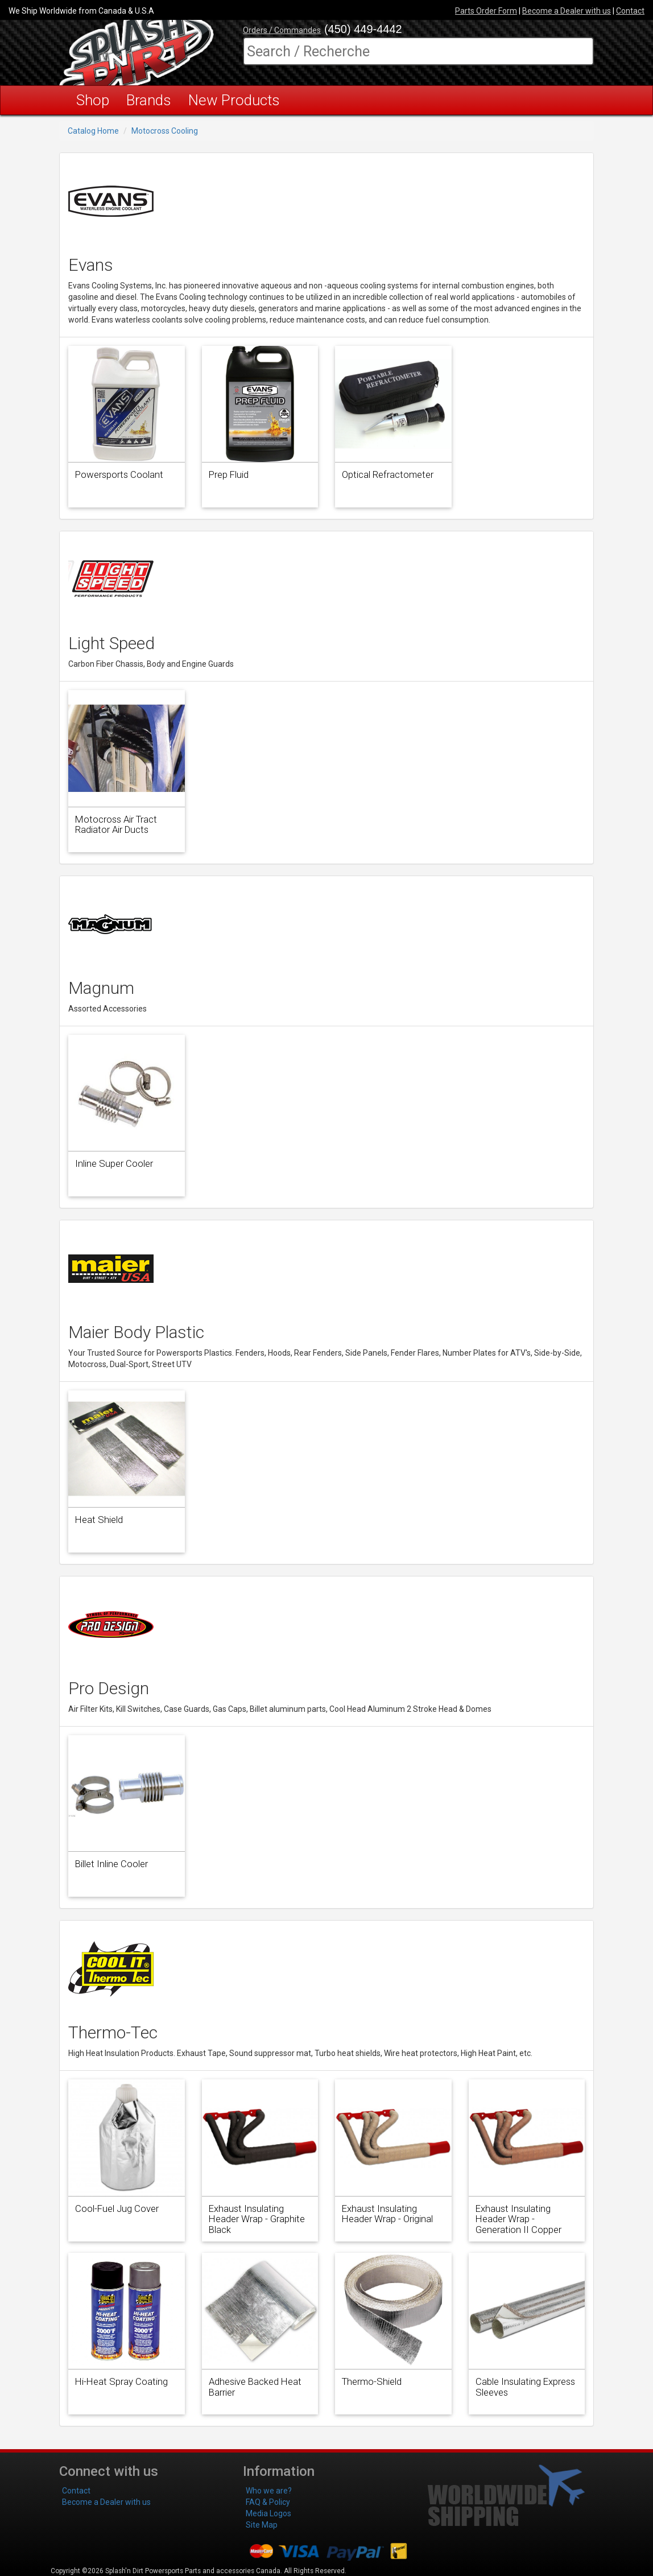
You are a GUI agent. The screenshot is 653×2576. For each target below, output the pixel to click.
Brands (148, 100)
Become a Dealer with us (566, 10)
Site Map (262, 2524)
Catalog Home (93, 130)
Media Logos (268, 2513)
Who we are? (269, 2490)
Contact (630, 10)
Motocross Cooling (164, 130)
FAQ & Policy (268, 2502)
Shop (92, 100)
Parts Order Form (486, 10)
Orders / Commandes (282, 30)
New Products (234, 100)
